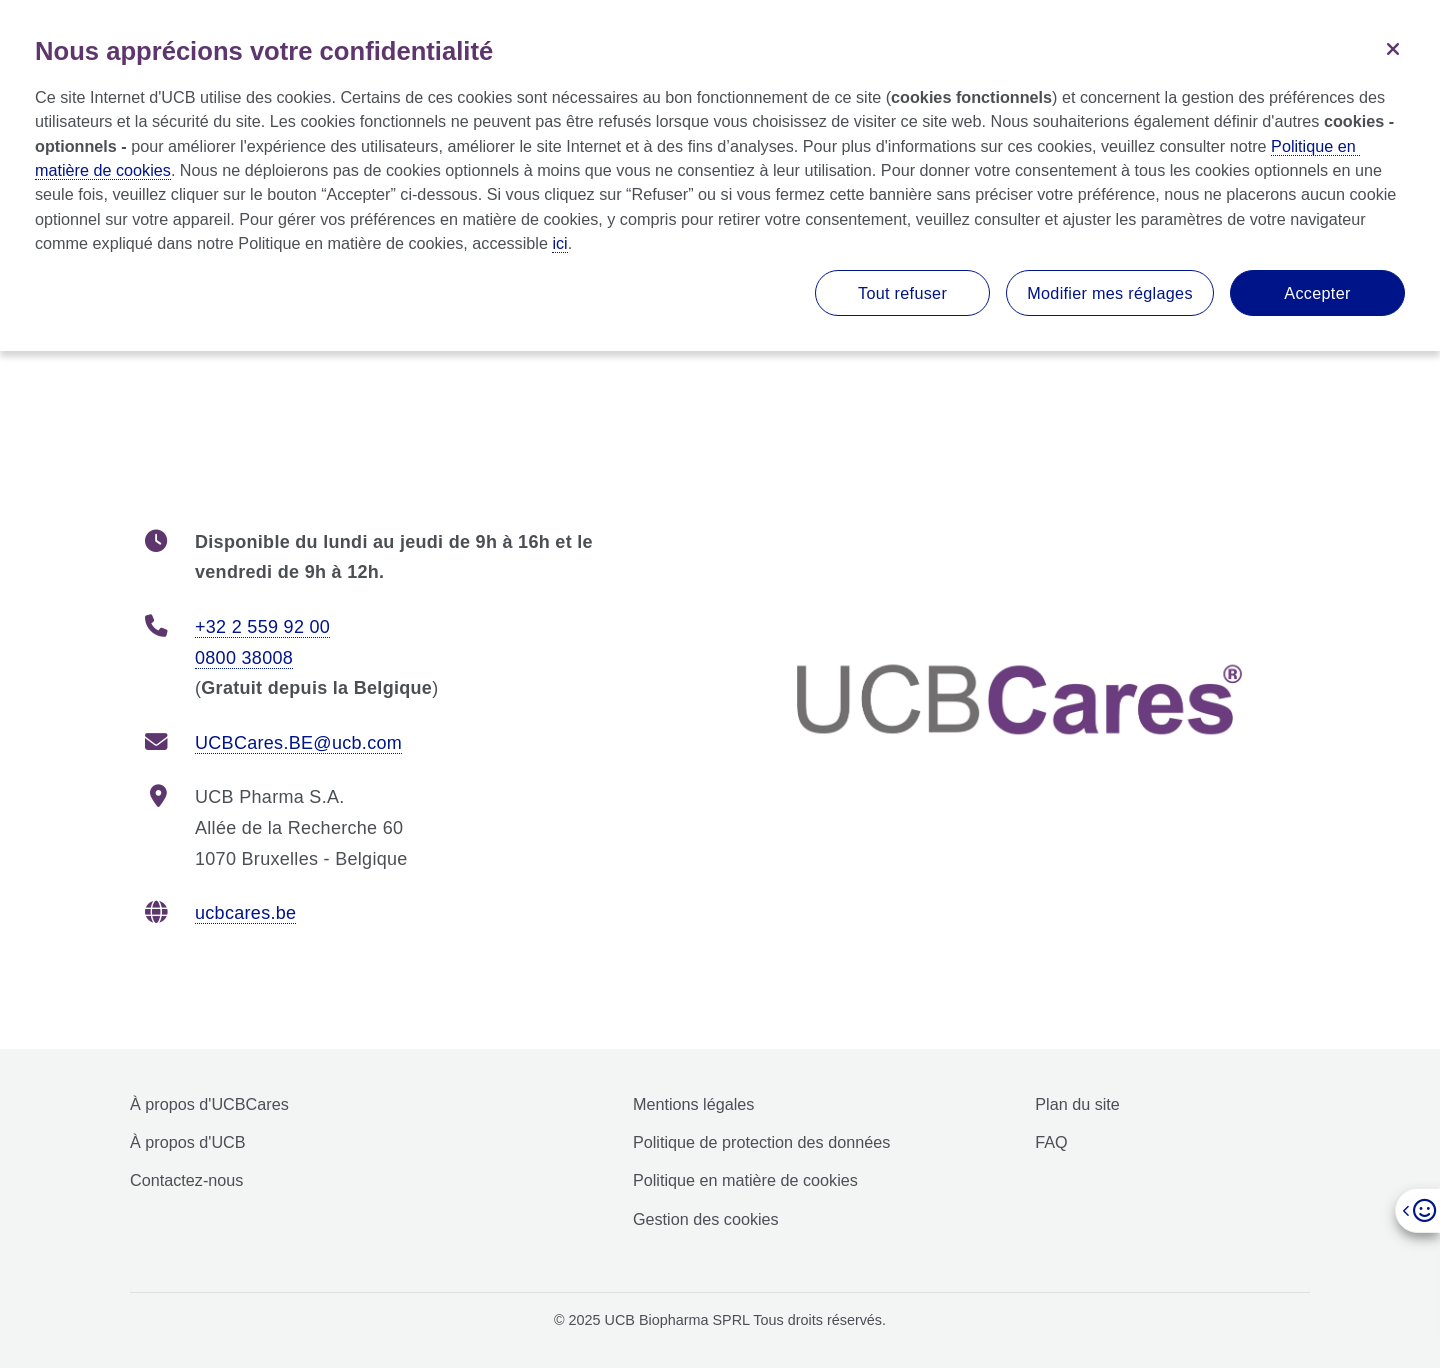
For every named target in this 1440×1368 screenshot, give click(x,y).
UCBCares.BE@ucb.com (298, 743)
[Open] (1417, 1210)
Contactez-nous (186, 1180)
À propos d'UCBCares (209, 1104)
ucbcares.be (245, 913)
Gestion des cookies (706, 1219)
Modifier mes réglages (1110, 293)
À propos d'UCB (188, 1142)
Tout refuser (902, 293)
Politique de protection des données (761, 1142)
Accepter (1317, 293)
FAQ (1051, 1142)
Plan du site (1077, 1104)
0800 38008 (244, 658)
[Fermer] (1393, 47)
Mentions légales (693, 1104)
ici (559, 243)
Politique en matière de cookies (745, 1180)
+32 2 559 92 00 (262, 627)
